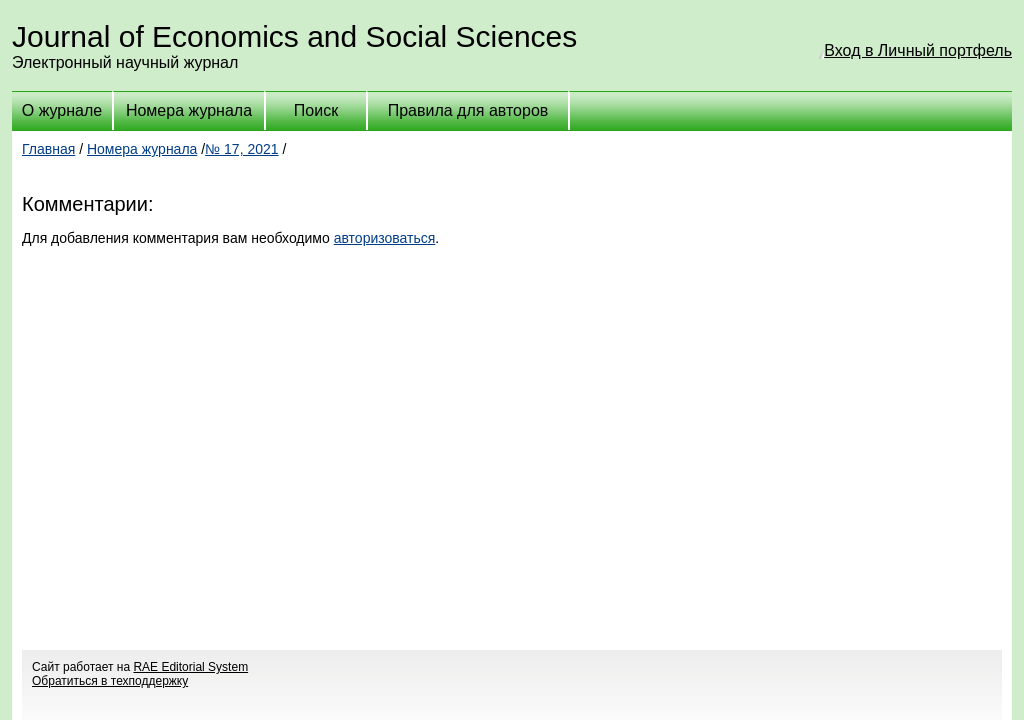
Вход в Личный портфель (918, 50)
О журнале (62, 110)
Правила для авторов (468, 110)
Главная (48, 149)
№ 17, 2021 (241, 149)
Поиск (316, 110)
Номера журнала (189, 110)
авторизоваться (385, 238)
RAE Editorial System (190, 667)
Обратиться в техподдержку (110, 681)
